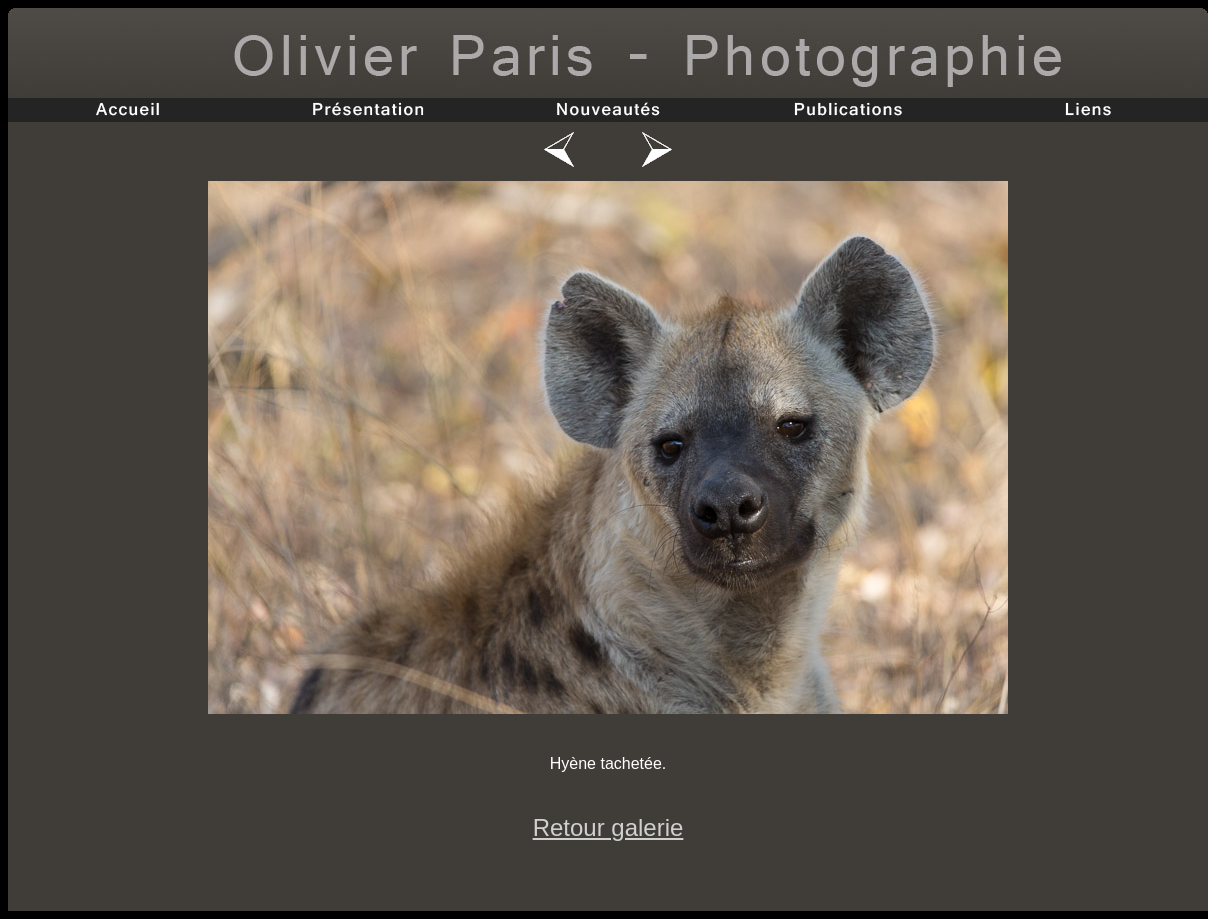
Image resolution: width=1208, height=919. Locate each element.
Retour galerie (608, 827)
